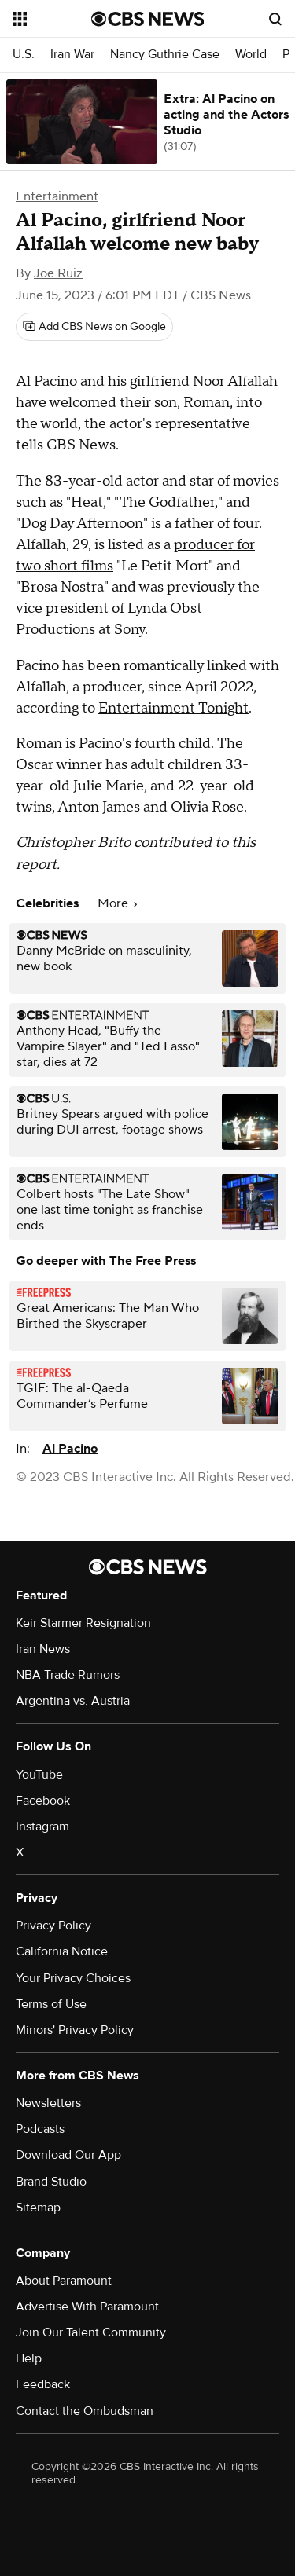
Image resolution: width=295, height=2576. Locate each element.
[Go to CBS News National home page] (148, 19)
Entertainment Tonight (173, 708)
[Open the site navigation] (52, 19)
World (251, 54)
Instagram (42, 1826)
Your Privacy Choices (73, 1978)
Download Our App (68, 2155)
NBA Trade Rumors (68, 1675)
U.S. (24, 54)
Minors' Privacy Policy (75, 2030)
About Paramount (64, 2280)
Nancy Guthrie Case (164, 54)
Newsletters (48, 2103)
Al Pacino (70, 1449)
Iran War (72, 54)
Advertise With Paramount (87, 2306)
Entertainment (57, 196)
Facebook (43, 1800)
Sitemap (38, 2207)
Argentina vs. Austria (73, 1701)
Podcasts (40, 2129)
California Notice (62, 1951)
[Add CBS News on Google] (94, 327)
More (117, 903)
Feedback (43, 2384)
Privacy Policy (53, 1925)
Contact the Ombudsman (84, 2411)
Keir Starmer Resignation (83, 1623)
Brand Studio (51, 2181)
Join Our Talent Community (91, 2332)
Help (29, 2358)
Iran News (43, 1649)
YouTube (39, 1774)
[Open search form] (275, 19)
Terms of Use (51, 2004)
